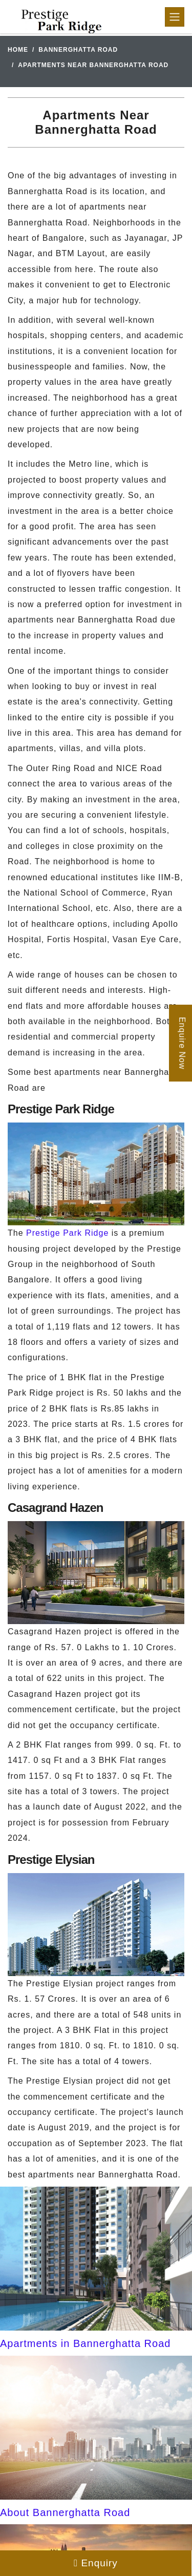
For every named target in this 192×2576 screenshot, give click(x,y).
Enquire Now (182, 1043)
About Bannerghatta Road (65, 2512)
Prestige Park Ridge (67, 1233)
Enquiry (96, 2563)
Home (18, 49)
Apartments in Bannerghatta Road (85, 2343)
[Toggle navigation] (174, 17)
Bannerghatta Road (78, 49)
